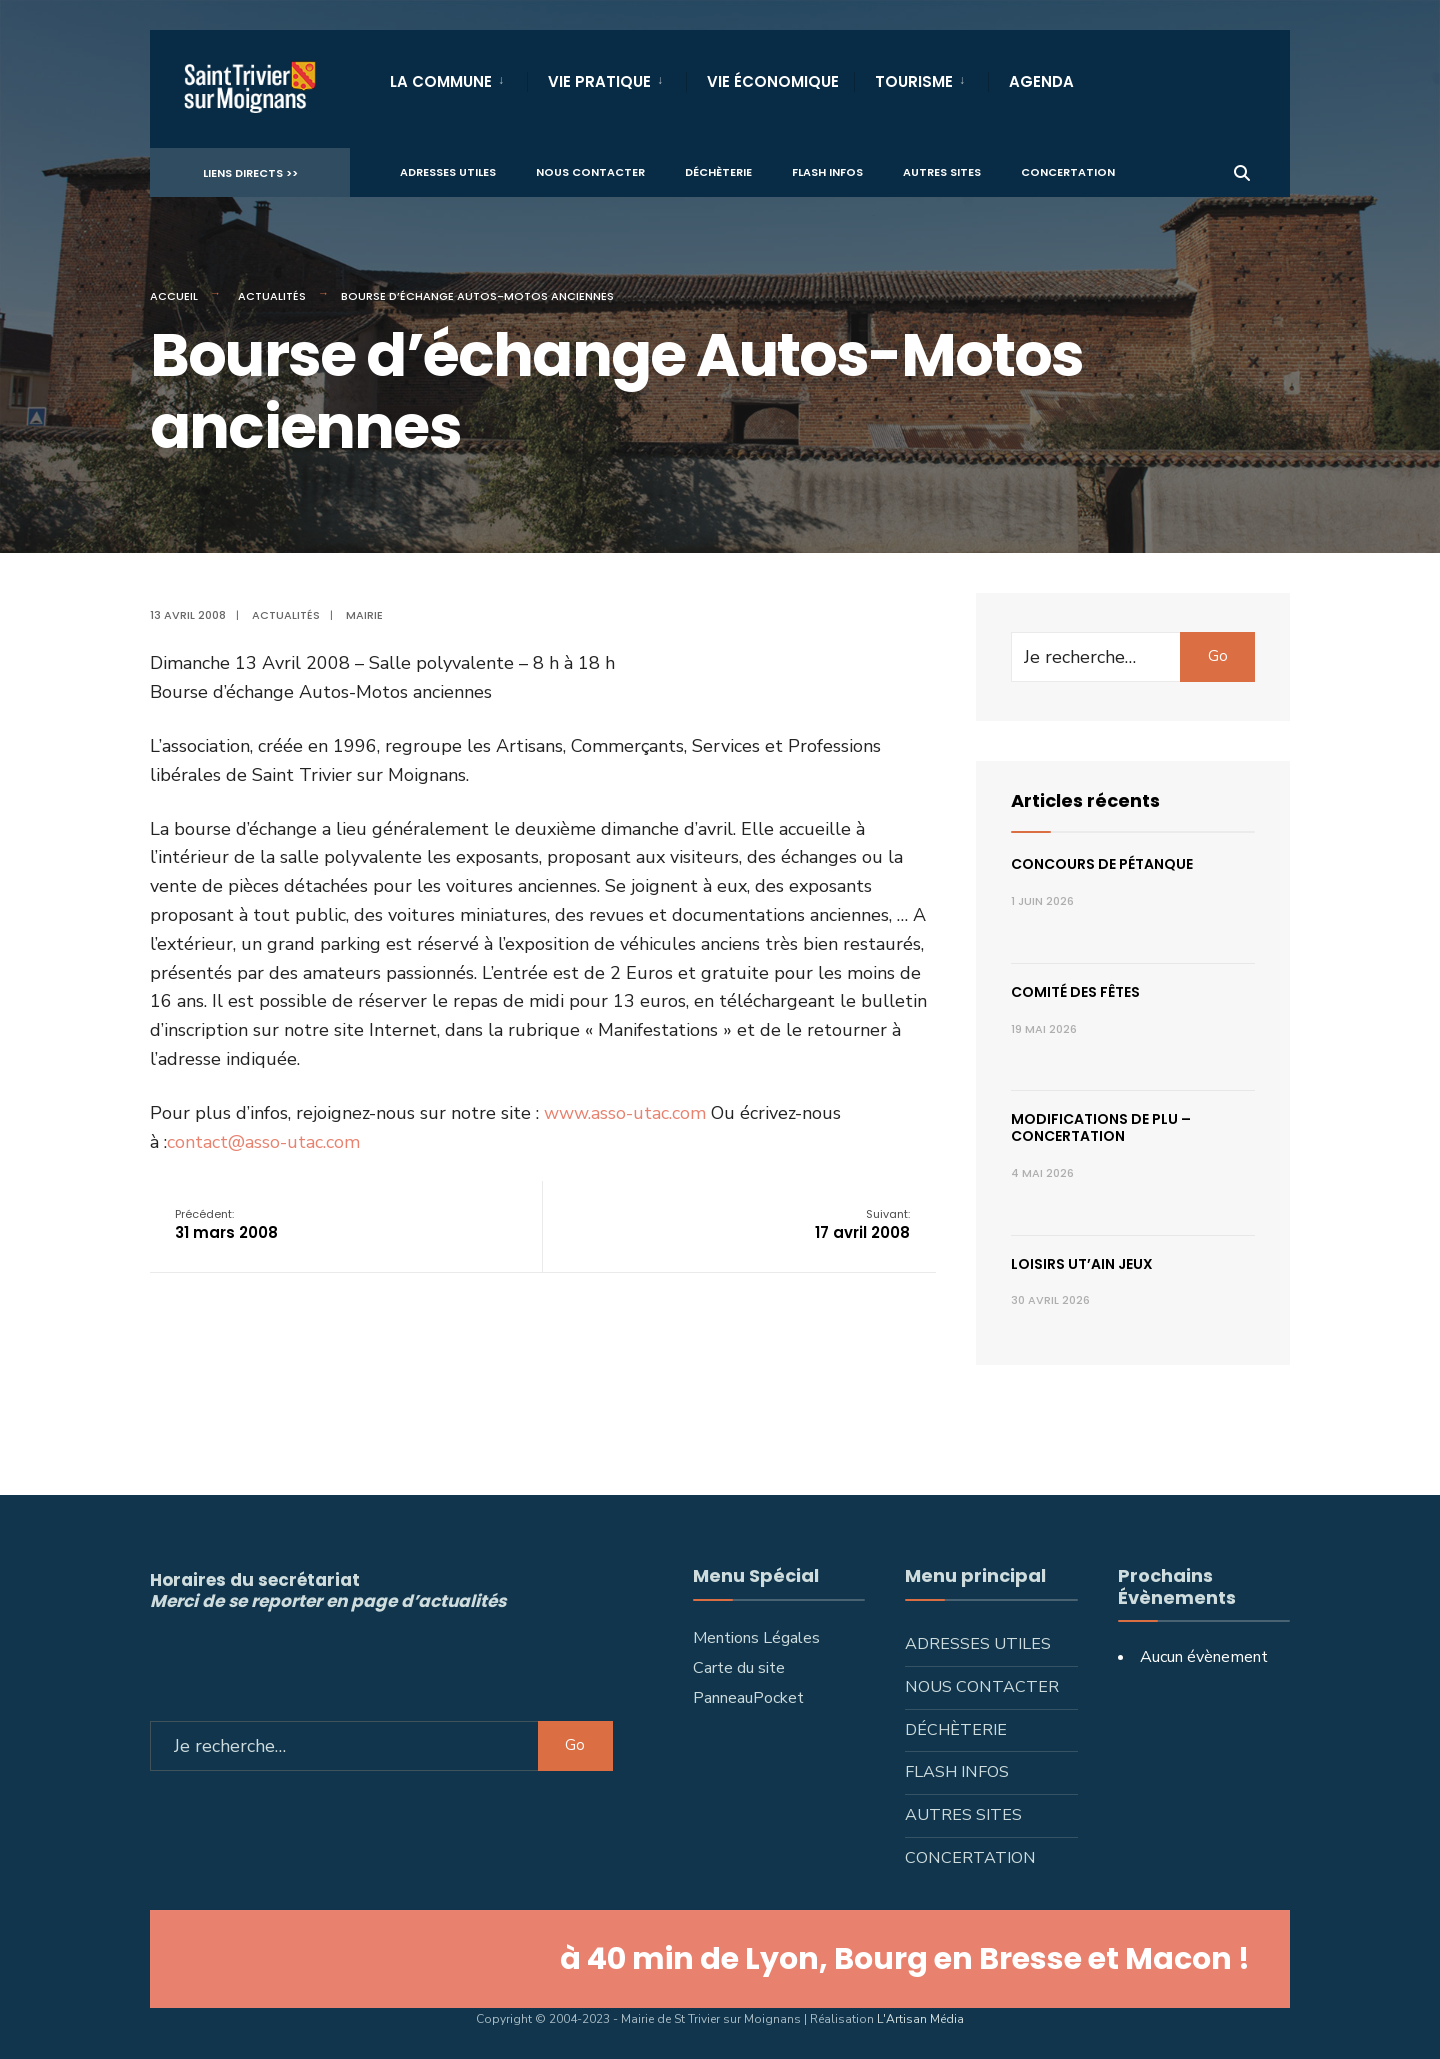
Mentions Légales (756, 1638)
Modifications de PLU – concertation (1101, 1127)
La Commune (441, 81)
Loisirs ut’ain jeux (1082, 1264)
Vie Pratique (599, 81)
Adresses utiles (448, 171)
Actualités (272, 296)
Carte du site (739, 1668)
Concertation (1068, 171)
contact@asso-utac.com (263, 1142)
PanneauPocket (748, 1698)
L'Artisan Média (920, 2019)
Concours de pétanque (1102, 864)
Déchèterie (718, 171)
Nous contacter (590, 171)
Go (1218, 656)
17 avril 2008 (862, 1224)
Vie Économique (773, 81)
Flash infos (827, 171)
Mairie (364, 615)
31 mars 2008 (226, 1224)
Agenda (1041, 81)
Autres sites (942, 171)
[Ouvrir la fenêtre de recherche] (1242, 170)
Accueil (174, 296)
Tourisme (914, 81)
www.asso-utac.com (625, 1113)
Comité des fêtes (1075, 992)
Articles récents (1085, 800)
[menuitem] (458, 78)
